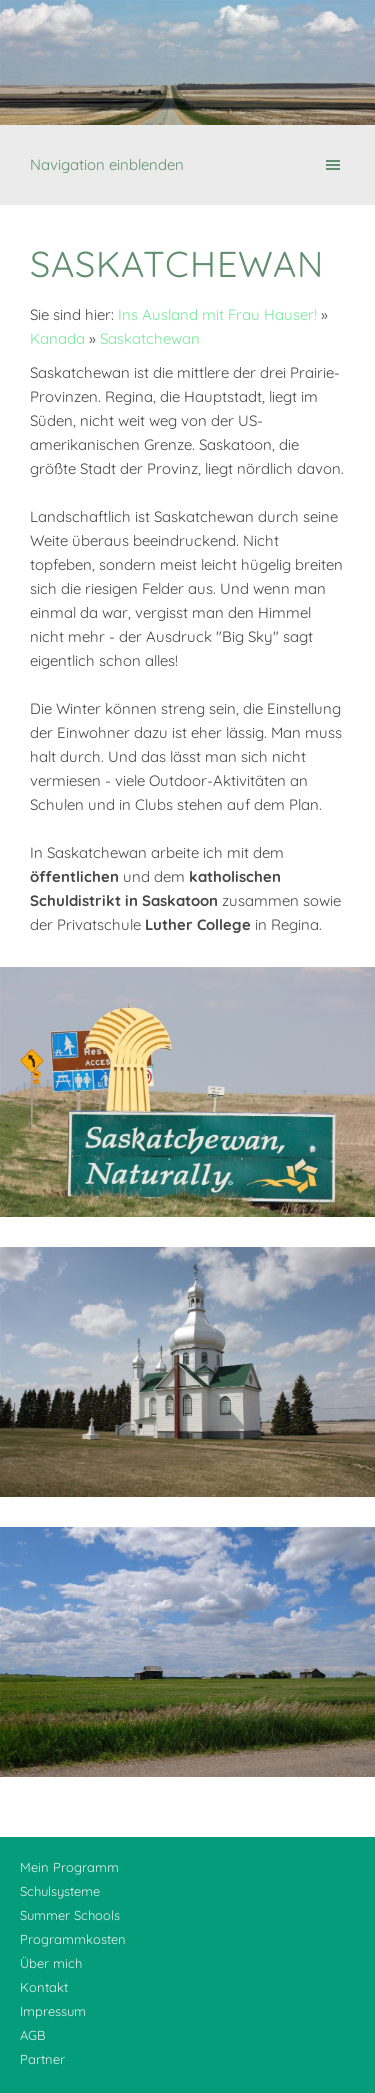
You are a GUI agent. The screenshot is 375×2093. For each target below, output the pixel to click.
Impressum (53, 2011)
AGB (32, 2035)
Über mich (51, 1963)
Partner (42, 2059)
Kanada (57, 338)
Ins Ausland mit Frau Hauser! (217, 314)
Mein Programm (69, 1867)
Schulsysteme (60, 1891)
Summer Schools (70, 1915)
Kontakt (44, 1987)
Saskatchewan (150, 338)
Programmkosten (73, 1939)
